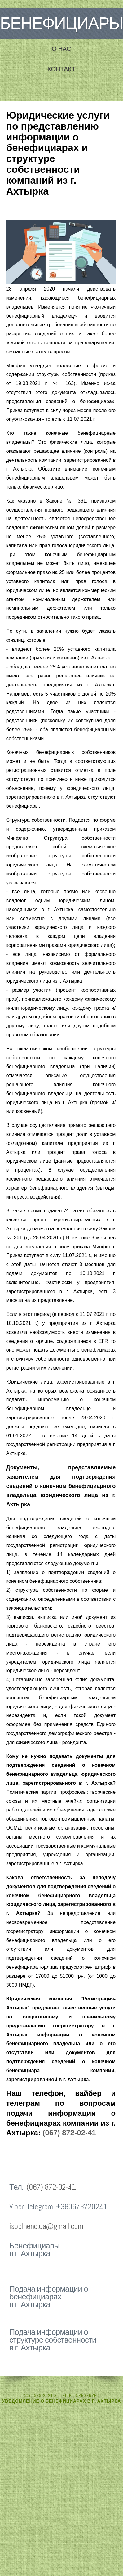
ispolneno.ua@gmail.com (46, 2226)
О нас (61, 49)
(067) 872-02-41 (69, 2132)
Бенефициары (61, 23)
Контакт (61, 69)
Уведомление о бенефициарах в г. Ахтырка (61, 2401)
